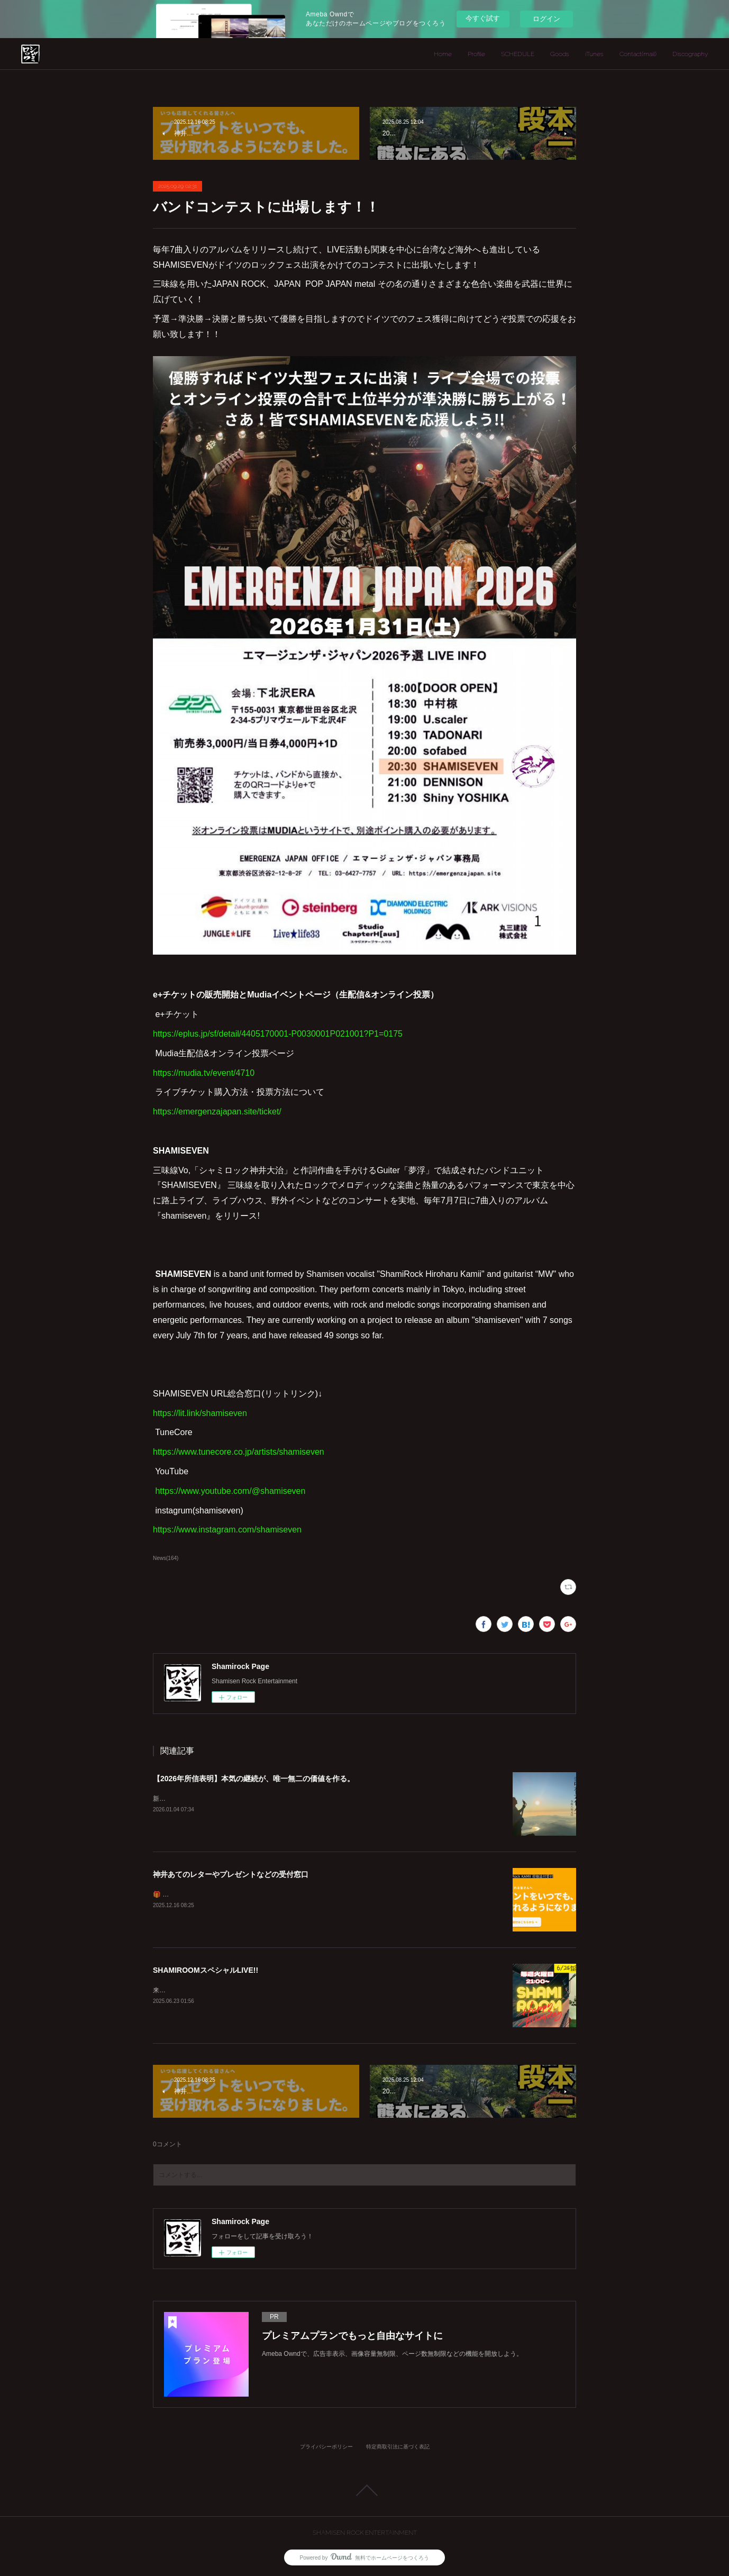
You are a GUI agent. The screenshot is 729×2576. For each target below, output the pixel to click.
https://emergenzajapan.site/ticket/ (218, 1111)
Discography (690, 54)
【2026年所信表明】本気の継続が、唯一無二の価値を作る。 (253, 1778)
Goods (559, 54)
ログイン (546, 19)
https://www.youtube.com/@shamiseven (230, 1490)
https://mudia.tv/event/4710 (205, 1072)
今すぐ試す (483, 18)
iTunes (594, 54)
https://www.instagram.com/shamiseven (227, 1529)
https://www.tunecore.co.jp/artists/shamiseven (238, 1451)
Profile (476, 54)
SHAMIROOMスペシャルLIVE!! (205, 1970)
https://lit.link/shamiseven (200, 1413)
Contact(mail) (638, 54)
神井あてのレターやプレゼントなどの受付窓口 (230, 1874)
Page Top (364, 2490)
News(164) (165, 1558)
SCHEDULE (517, 54)
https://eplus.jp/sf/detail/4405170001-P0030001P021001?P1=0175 (278, 1033)
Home (443, 54)
